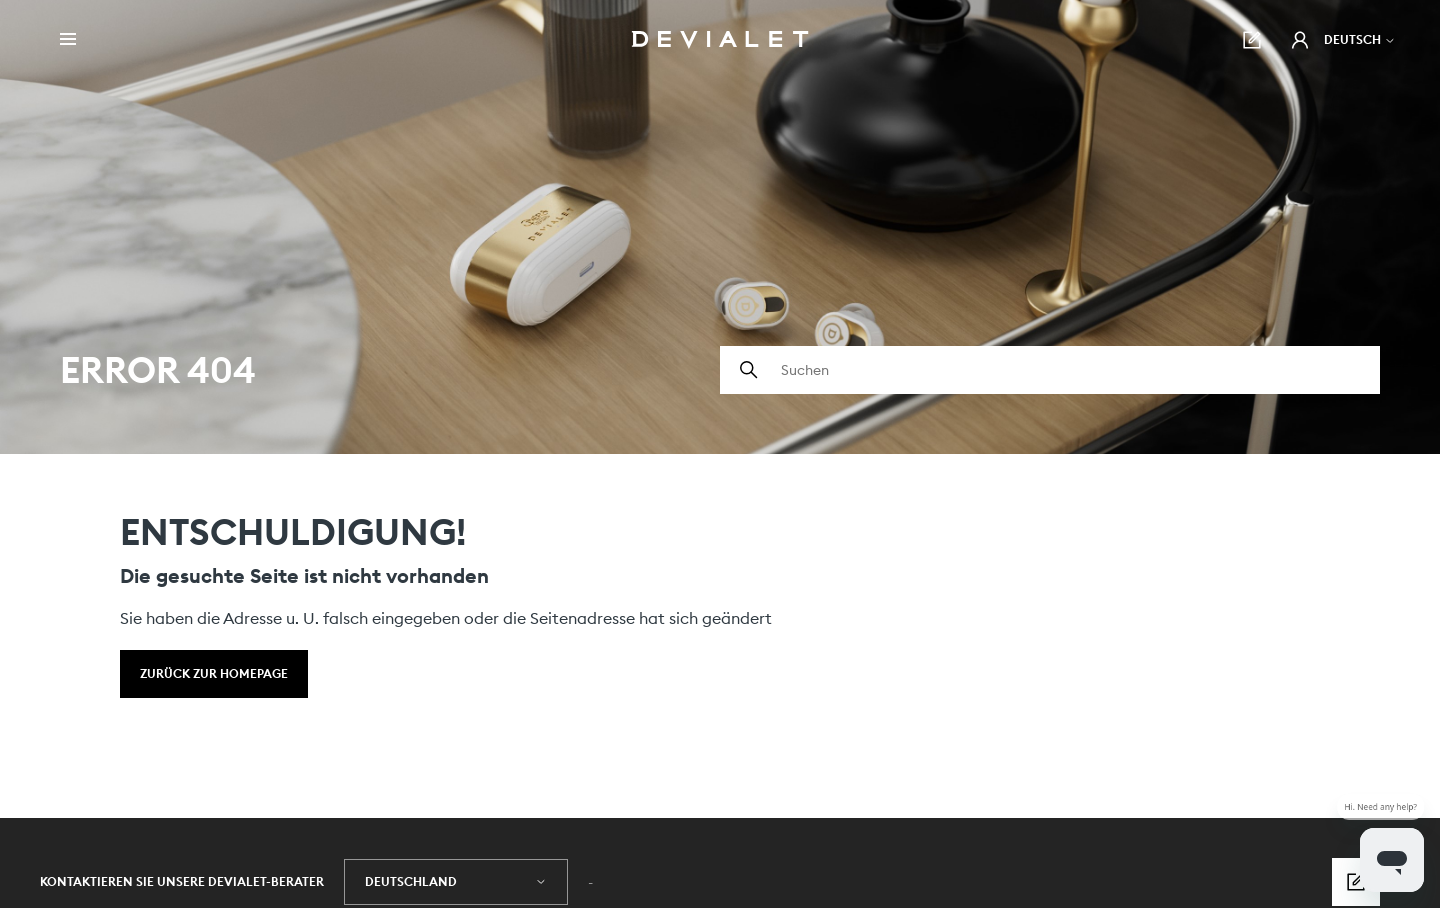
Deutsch (1360, 39)
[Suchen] (1050, 370)
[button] (1300, 40)
